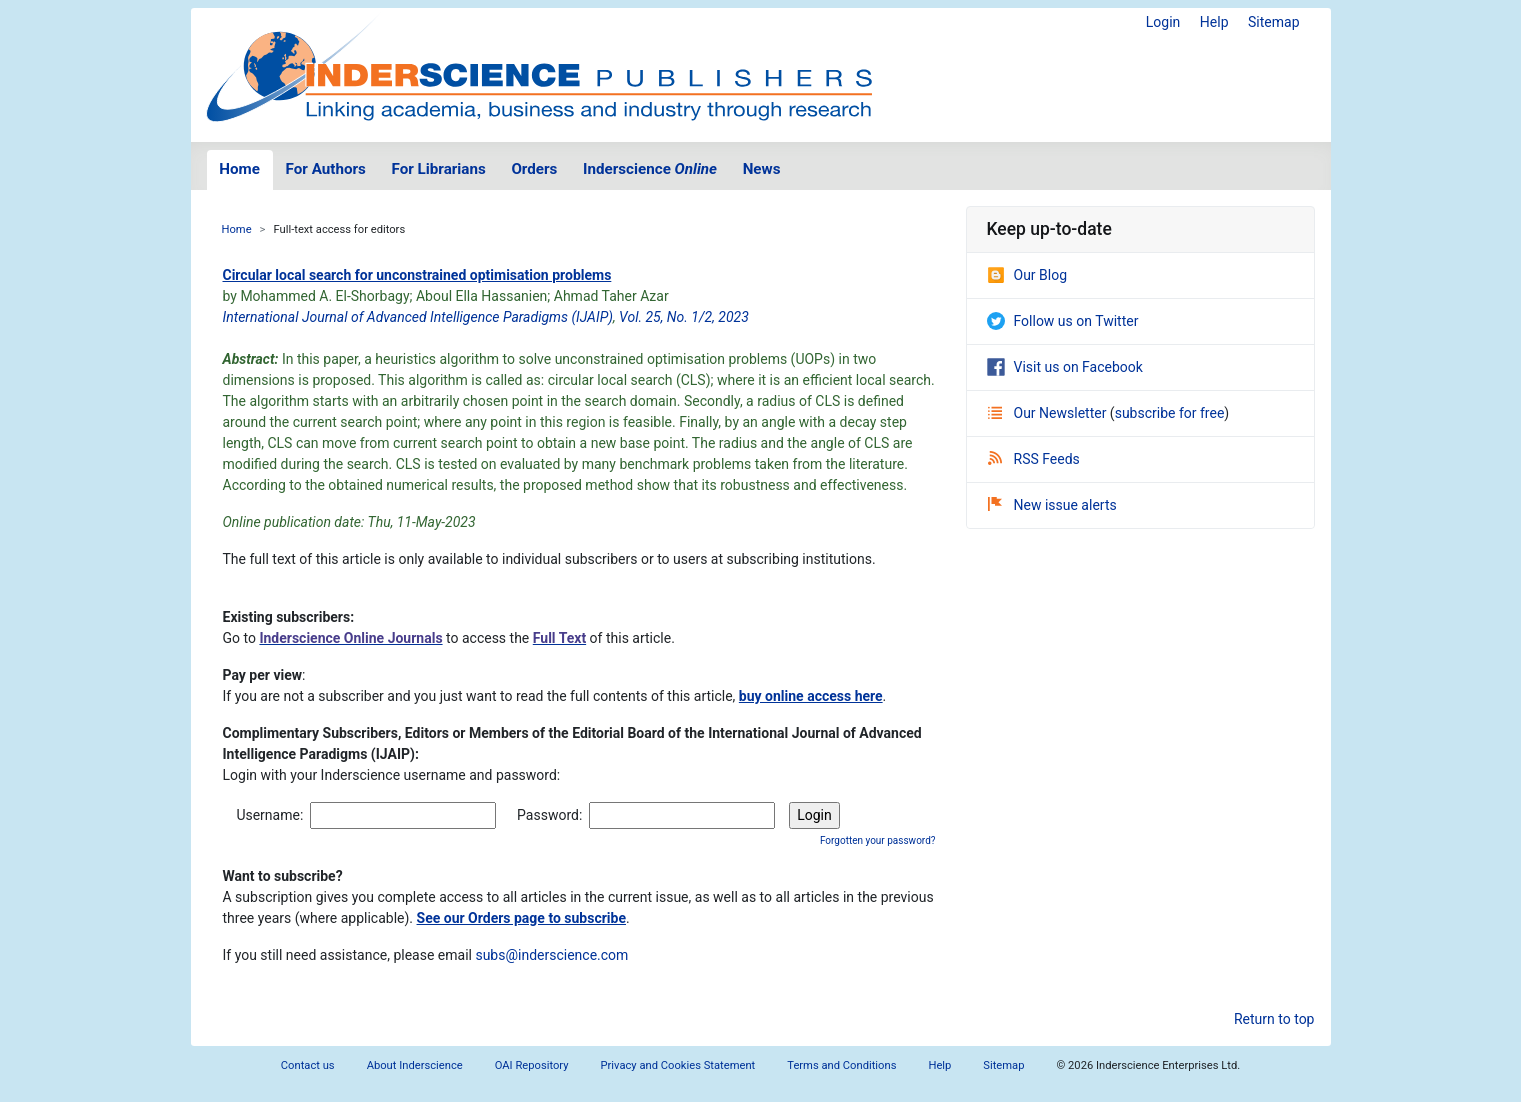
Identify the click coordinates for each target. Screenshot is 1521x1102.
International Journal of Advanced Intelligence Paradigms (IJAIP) (418, 317)
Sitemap (1273, 22)
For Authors (326, 169)
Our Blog (1027, 275)
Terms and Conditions (841, 1065)
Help (1214, 22)
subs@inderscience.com (551, 955)
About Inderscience (415, 1065)
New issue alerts (1052, 505)
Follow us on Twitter (1063, 321)
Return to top (1274, 1019)
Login (1163, 22)
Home (239, 169)
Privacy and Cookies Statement (678, 1065)
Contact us (308, 1065)
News (762, 169)
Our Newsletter (1049, 413)
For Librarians (438, 169)
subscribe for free (1170, 413)
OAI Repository (532, 1065)
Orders (534, 169)
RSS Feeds (1034, 459)
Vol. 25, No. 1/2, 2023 (684, 317)
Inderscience (650, 169)
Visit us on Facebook (1065, 367)
